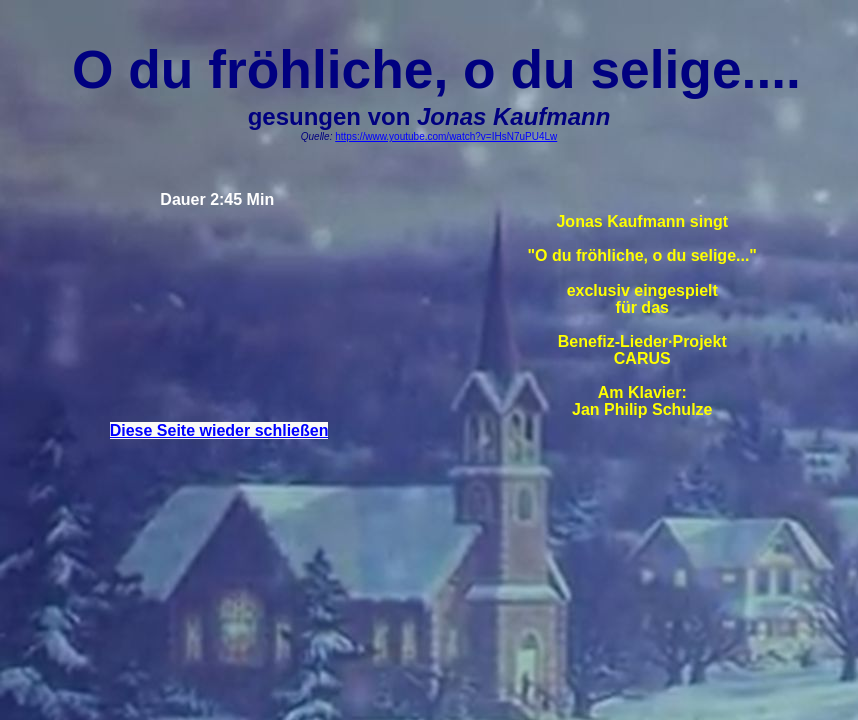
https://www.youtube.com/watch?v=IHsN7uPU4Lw (446, 136)
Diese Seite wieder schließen (219, 430)
